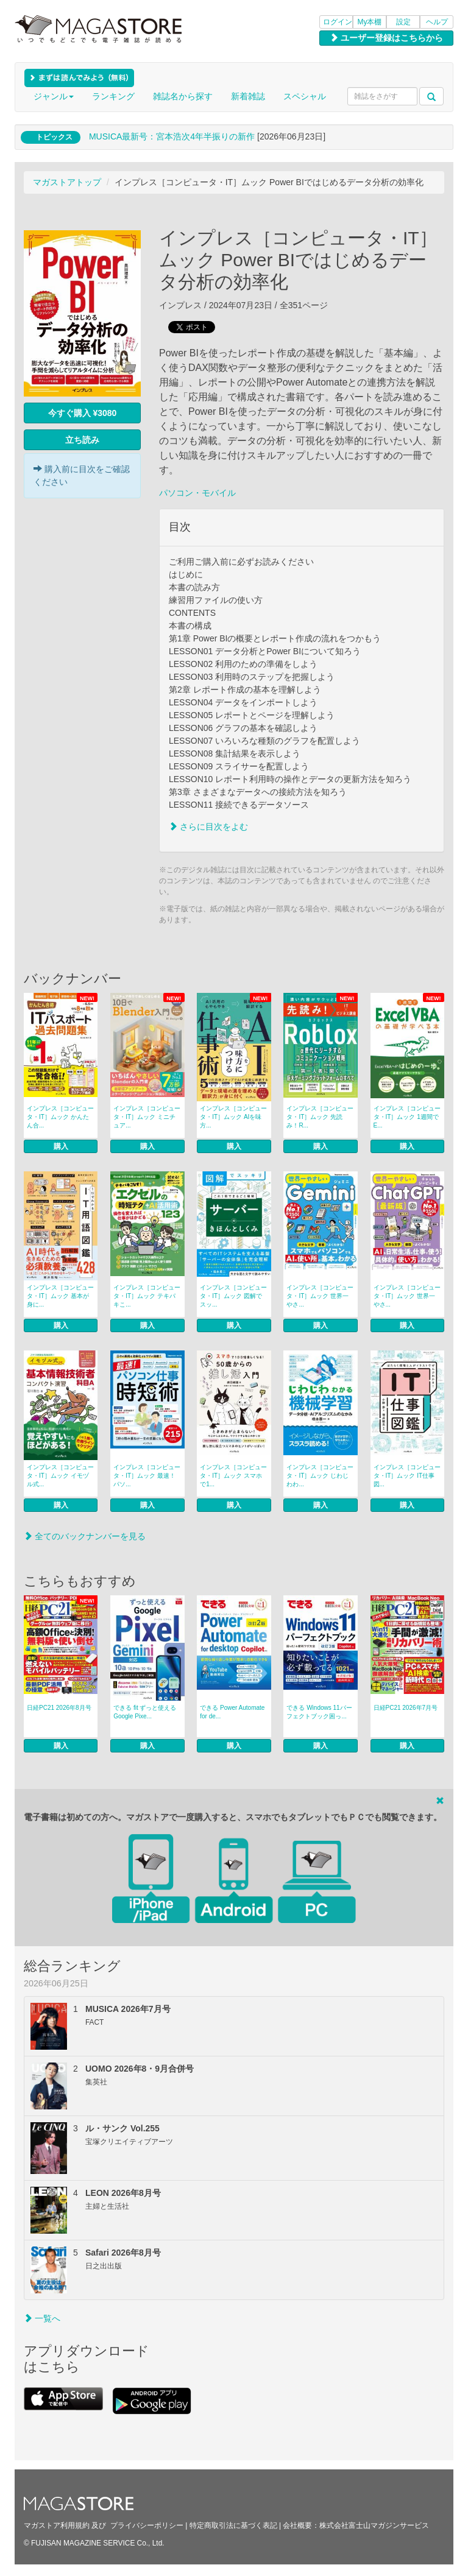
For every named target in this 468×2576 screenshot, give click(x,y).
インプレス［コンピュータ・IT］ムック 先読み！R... (319, 1117)
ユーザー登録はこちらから (386, 38)
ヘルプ (437, 22)
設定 (403, 22)
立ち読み (82, 440)
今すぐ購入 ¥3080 (82, 413)
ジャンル (54, 96)
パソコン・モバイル (197, 493)
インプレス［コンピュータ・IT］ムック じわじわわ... (319, 1475)
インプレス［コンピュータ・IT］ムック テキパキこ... (146, 1296)
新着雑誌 (248, 96)
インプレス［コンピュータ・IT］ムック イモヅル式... (60, 1475)
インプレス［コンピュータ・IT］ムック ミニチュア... (146, 1117)
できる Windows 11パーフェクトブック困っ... (319, 1712)
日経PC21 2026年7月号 (406, 1707)
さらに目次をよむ (208, 826)
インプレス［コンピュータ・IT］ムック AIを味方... (233, 1117)
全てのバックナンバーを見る (85, 1536)
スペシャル (304, 96)
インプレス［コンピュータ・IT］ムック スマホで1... (233, 1475)
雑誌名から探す (183, 96)
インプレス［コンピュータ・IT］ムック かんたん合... (60, 1117)
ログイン (337, 22)
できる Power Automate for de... (232, 1712)
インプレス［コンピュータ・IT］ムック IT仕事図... (407, 1475)
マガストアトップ (67, 182)
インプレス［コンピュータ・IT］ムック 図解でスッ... (233, 1296)
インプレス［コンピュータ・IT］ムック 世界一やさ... (319, 1296)
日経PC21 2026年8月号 (59, 1707)
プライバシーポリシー (146, 2525)
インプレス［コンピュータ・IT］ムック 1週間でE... (407, 1117)
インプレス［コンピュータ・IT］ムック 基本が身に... (60, 1296)
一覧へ (42, 2318)
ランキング (113, 96)
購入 (61, 1146)
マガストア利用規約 (57, 2525)
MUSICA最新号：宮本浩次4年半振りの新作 (172, 136)
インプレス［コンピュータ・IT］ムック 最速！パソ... (146, 1475)
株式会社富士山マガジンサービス (374, 2525)
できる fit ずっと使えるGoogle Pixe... (144, 1712)
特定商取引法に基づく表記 (233, 2525)
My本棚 (370, 22)
